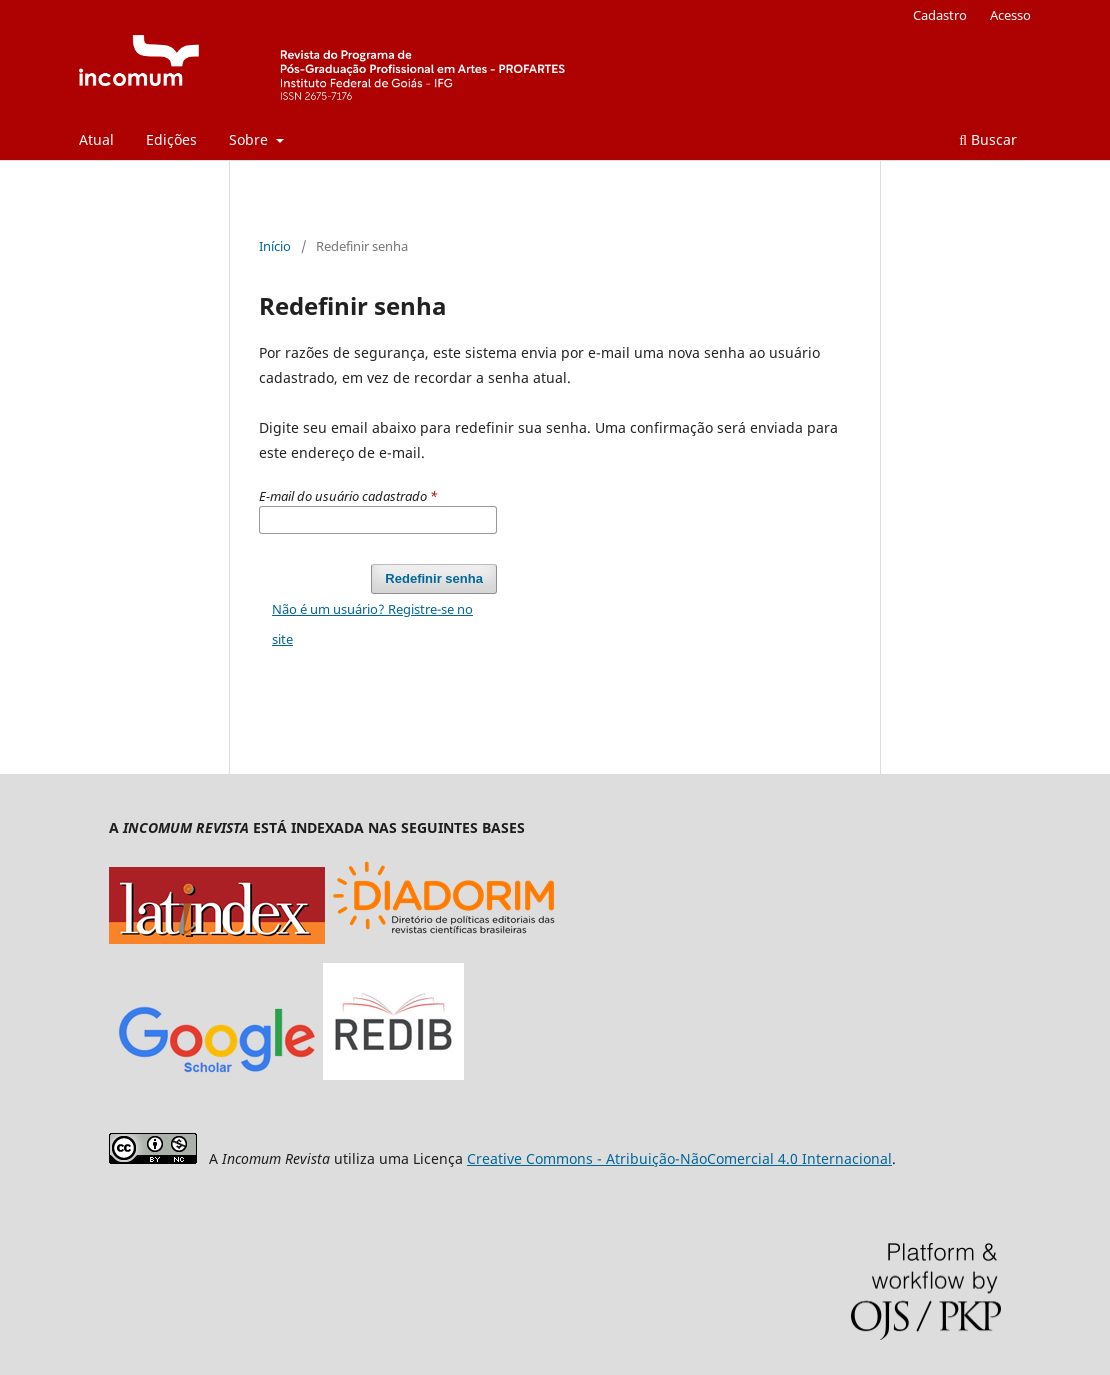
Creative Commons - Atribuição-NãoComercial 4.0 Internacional (679, 1158)
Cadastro (940, 15)
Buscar (988, 139)
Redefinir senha (434, 578)
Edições (171, 139)
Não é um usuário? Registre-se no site (372, 624)
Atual (96, 139)
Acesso (1010, 15)
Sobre (250, 139)
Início (275, 246)
